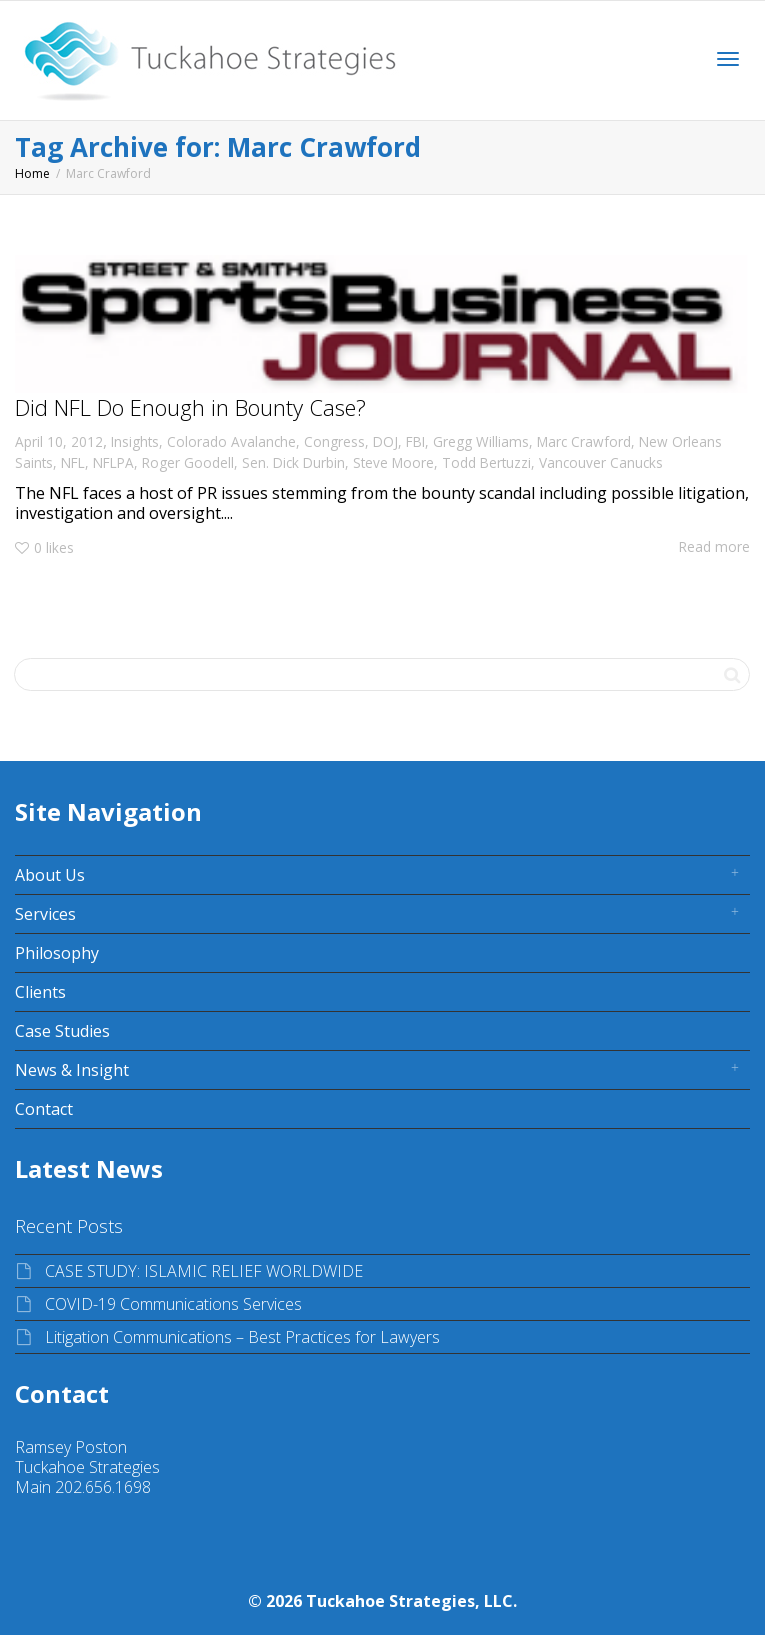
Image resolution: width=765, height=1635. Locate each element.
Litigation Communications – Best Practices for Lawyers (242, 1337)
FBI (415, 441)
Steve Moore (393, 462)
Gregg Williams (481, 441)
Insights (135, 441)
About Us (50, 875)
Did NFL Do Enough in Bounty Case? (190, 407)
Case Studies (62, 1031)
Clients (40, 992)
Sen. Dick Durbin (293, 462)
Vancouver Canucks (601, 462)
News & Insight (72, 1070)
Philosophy (57, 953)
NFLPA (113, 462)
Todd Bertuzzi (486, 462)
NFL (73, 462)
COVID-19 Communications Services (173, 1304)
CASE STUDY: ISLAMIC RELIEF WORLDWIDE (204, 1271)
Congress (334, 441)
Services (45, 914)
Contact (44, 1109)
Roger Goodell (188, 462)
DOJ (385, 441)
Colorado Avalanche (231, 441)
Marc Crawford (584, 441)
